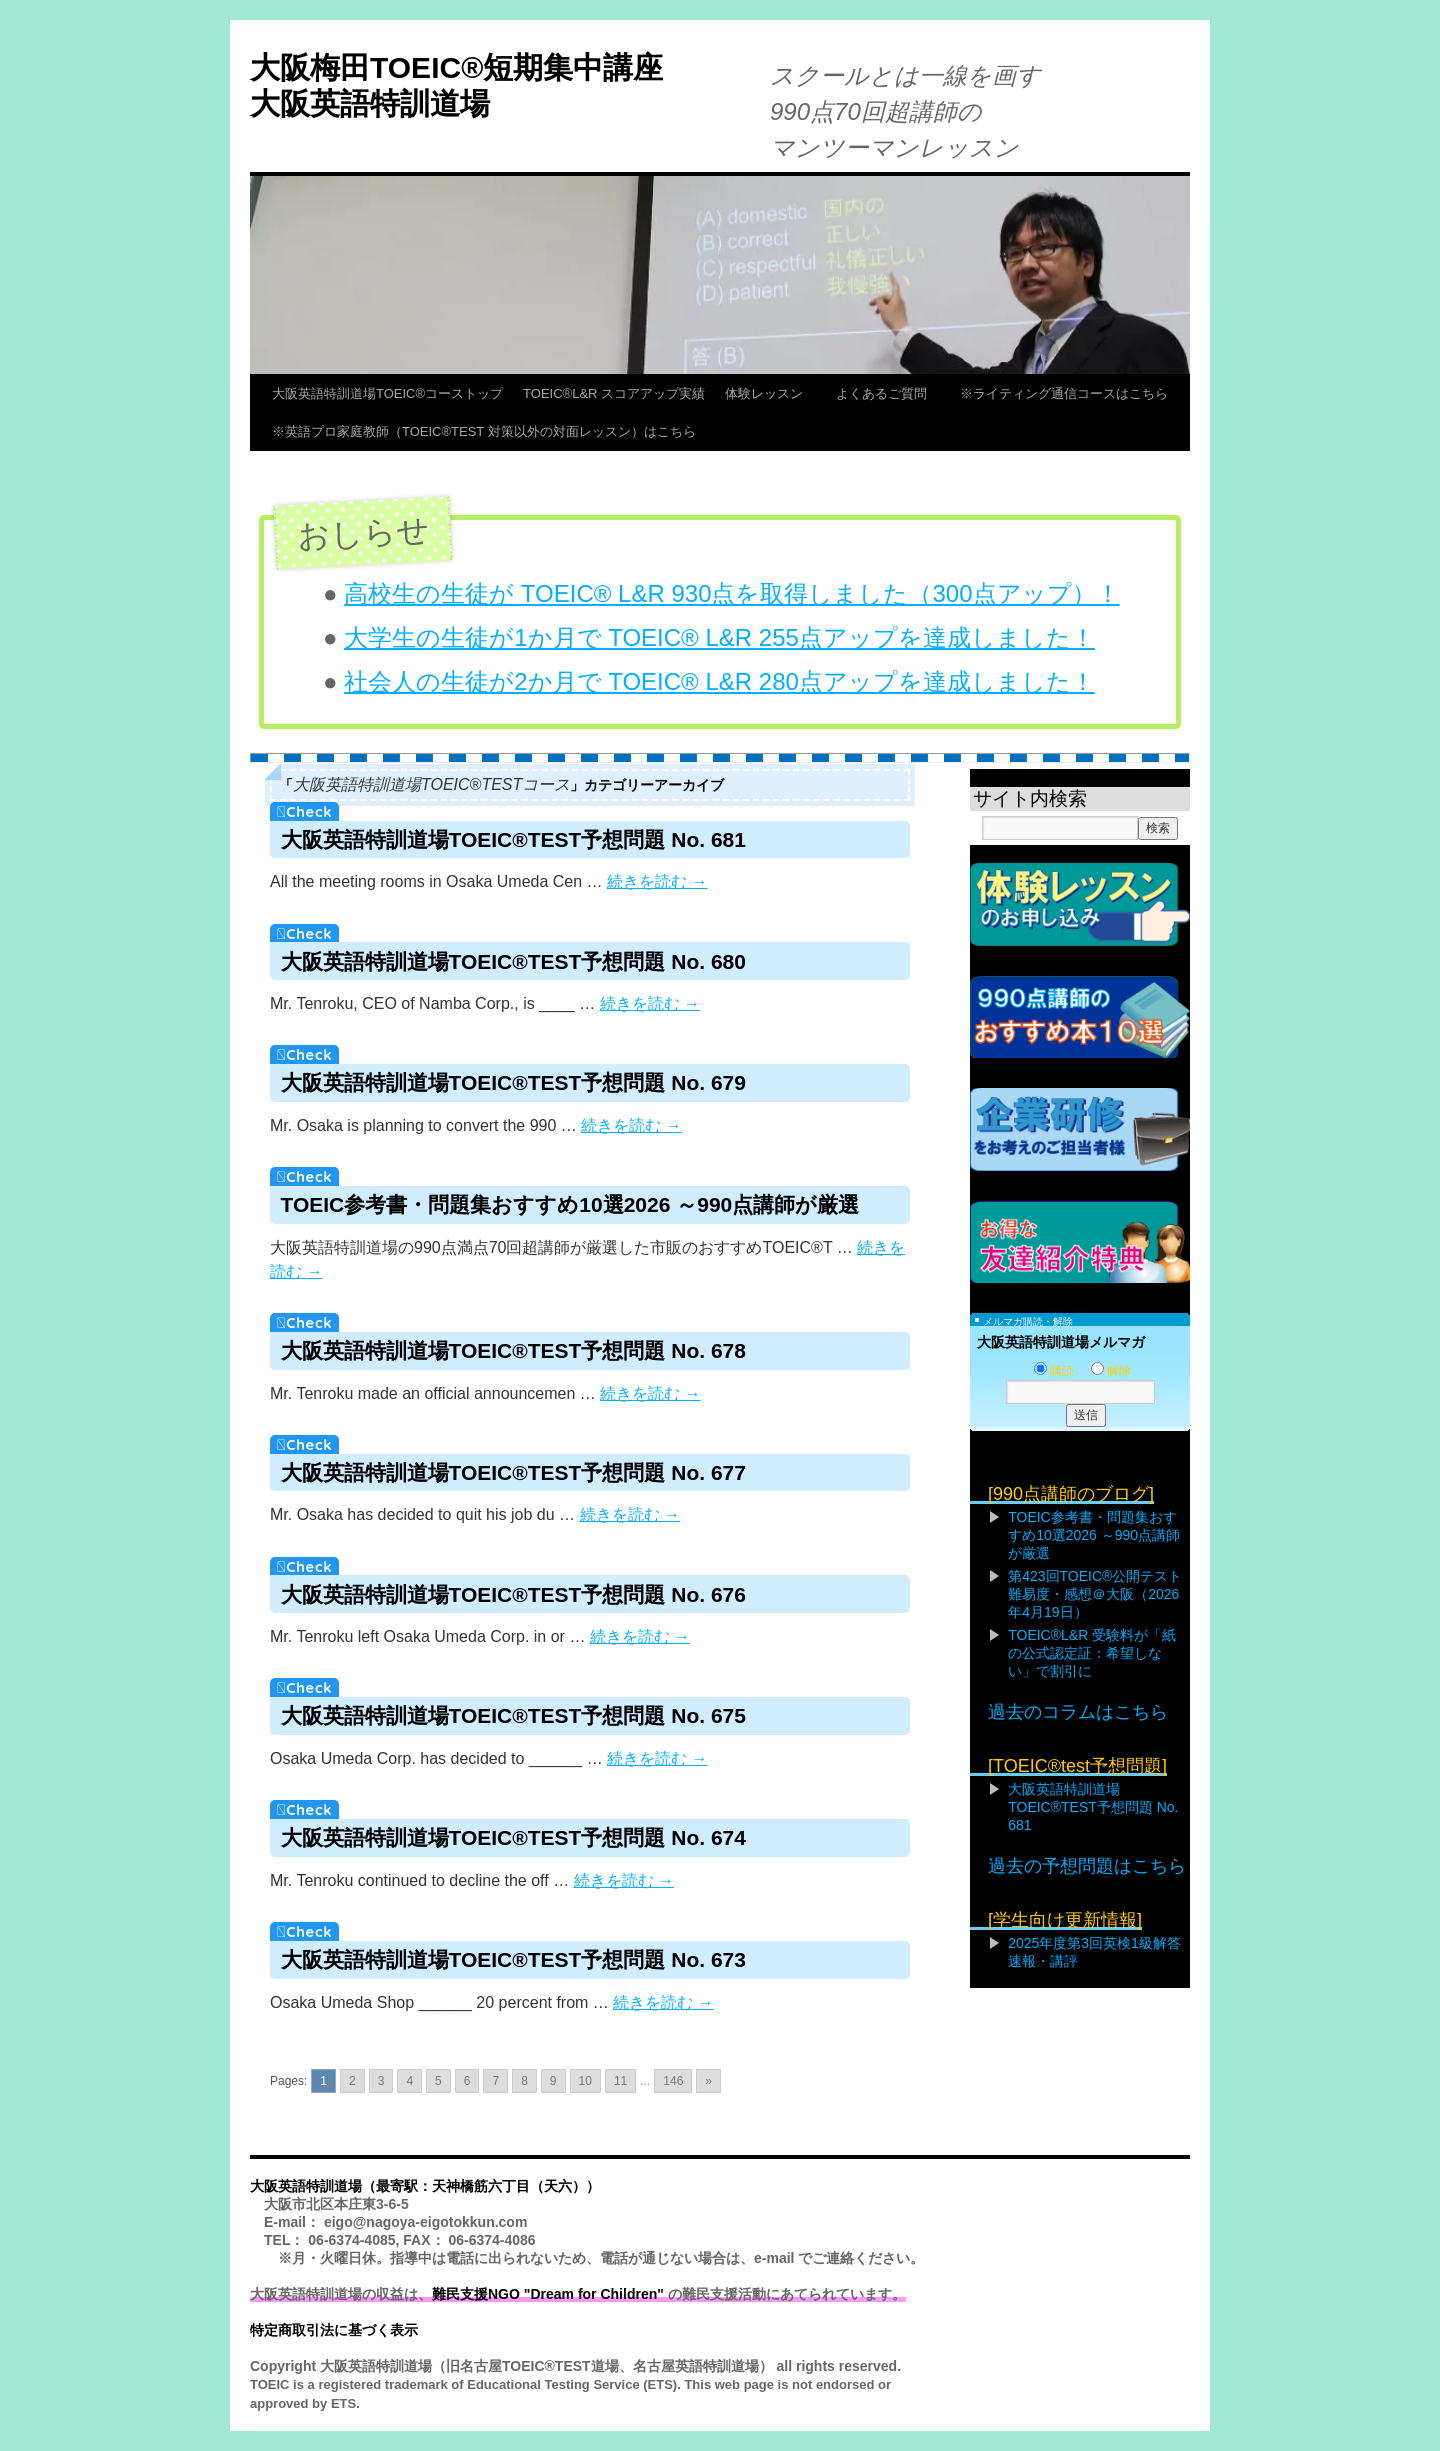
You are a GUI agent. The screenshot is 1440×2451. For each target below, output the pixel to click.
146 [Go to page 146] (673, 2081)
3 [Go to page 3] (381, 2081)
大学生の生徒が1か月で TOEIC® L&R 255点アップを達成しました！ (719, 637)
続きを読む (657, 881)
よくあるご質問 (888, 393)
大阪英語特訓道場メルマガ (1061, 1342)
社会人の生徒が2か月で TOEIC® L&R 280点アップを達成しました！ (719, 681)
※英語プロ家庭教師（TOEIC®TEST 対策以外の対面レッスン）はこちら (484, 431)
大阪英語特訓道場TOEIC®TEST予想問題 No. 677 (513, 1472)
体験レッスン (770, 393)
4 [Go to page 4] (409, 2081)
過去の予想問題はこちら (1087, 1866)
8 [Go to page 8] (524, 2081)
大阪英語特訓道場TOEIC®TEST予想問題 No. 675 (513, 1715)
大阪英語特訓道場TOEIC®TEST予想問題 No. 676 (513, 1594)
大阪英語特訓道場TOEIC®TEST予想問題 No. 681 (513, 839)
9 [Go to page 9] (553, 2081)
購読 (1054, 1371)
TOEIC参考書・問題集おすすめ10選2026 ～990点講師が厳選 (570, 1204)
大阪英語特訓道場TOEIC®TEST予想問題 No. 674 (513, 1837)
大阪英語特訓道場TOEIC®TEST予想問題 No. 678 (513, 1350)
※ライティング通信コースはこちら (1064, 393)
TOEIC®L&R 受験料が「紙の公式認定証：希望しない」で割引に (1092, 1653)
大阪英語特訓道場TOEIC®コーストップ (387, 393)
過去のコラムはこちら (1078, 1712)
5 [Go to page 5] (438, 2081)
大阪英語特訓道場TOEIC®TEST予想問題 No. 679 (513, 1082)
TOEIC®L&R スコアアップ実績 (614, 393)
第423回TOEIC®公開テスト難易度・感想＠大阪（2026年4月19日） (1095, 1594)
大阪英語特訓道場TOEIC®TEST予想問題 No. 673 (513, 1959)
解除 (1111, 1371)
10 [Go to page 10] (585, 2081)
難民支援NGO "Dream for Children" (548, 2294)
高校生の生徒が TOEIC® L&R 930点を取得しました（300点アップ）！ (731, 593)
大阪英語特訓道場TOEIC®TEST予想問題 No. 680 (513, 961)
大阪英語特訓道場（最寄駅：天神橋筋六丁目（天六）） (425, 2186)
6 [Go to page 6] (467, 2081)
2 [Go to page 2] (352, 2081)
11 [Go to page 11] (620, 2081)
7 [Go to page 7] (495, 2081)
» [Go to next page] (708, 2081)
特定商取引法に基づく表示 (334, 2330)
